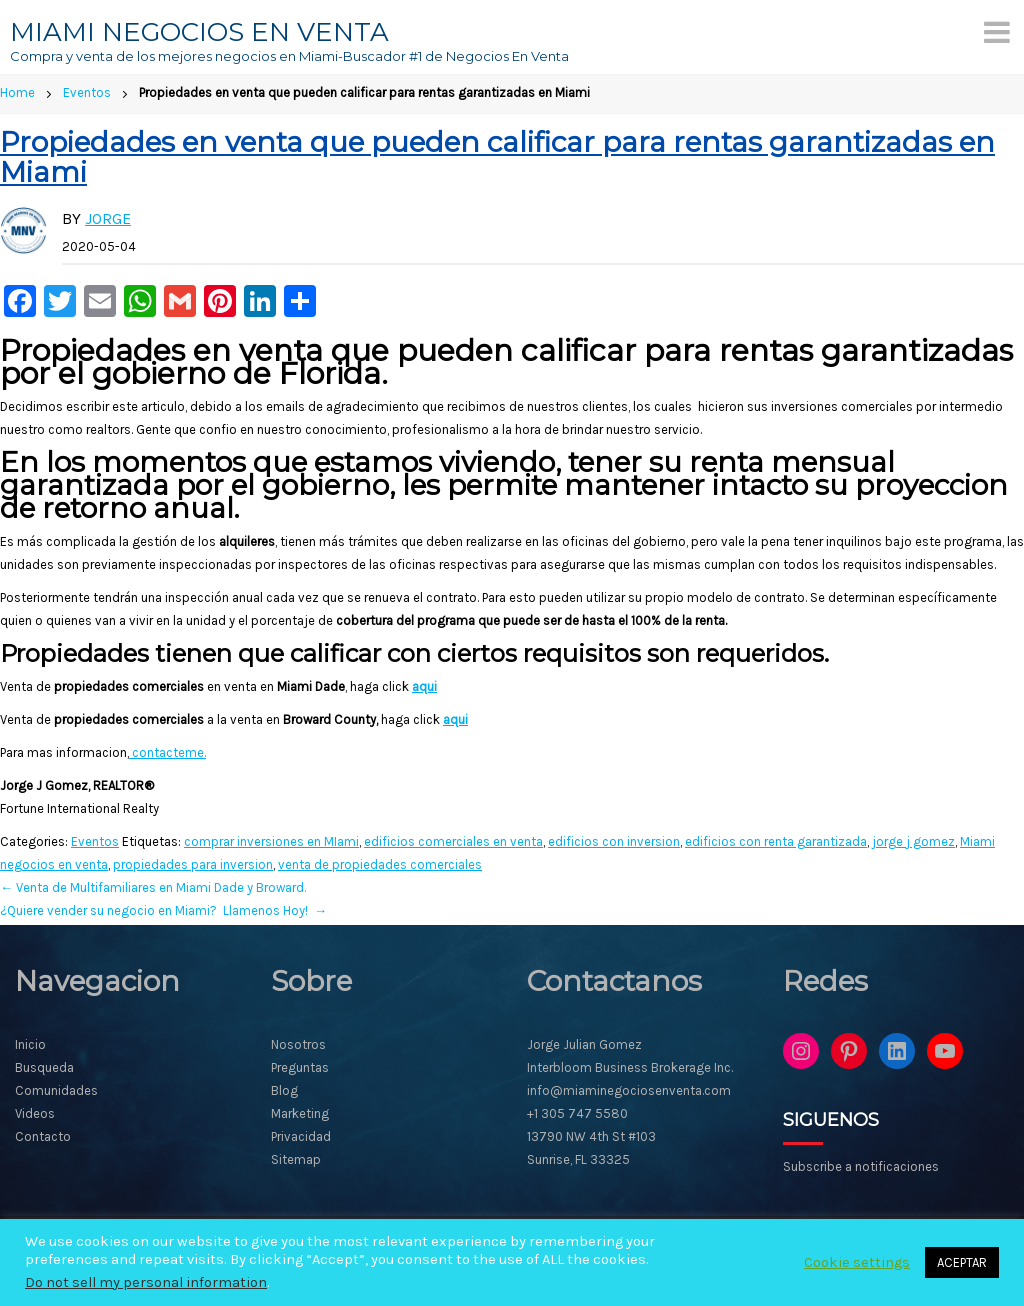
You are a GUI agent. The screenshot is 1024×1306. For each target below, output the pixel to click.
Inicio (30, 1044)
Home (17, 92)
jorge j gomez (913, 841)
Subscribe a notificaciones (861, 1166)
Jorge (108, 218)
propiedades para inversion (193, 864)
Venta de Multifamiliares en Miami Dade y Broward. (153, 887)
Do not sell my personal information (146, 1282)
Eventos (87, 92)
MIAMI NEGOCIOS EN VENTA (199, 32)
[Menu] (997, 32)
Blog (284, 1090)
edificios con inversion (614, 841)
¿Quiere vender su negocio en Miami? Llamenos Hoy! (163, 910)
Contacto (43, 1136)
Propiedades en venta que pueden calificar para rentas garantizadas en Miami (497, 157)
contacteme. (167, 752)
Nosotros (298, 1044)
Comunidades (56, 1090)
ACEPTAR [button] (962, 1262)
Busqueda (44, 1067)
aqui (424, 686)
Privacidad (301, 1136)
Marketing (300, 1113)
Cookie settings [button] (857, 1262)
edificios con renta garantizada (776, 841)
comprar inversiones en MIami (271, 841)
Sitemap (296, 1159)
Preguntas (300, 1067)
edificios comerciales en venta (453, 841)
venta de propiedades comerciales (380, 864)
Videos (35, 1113)
